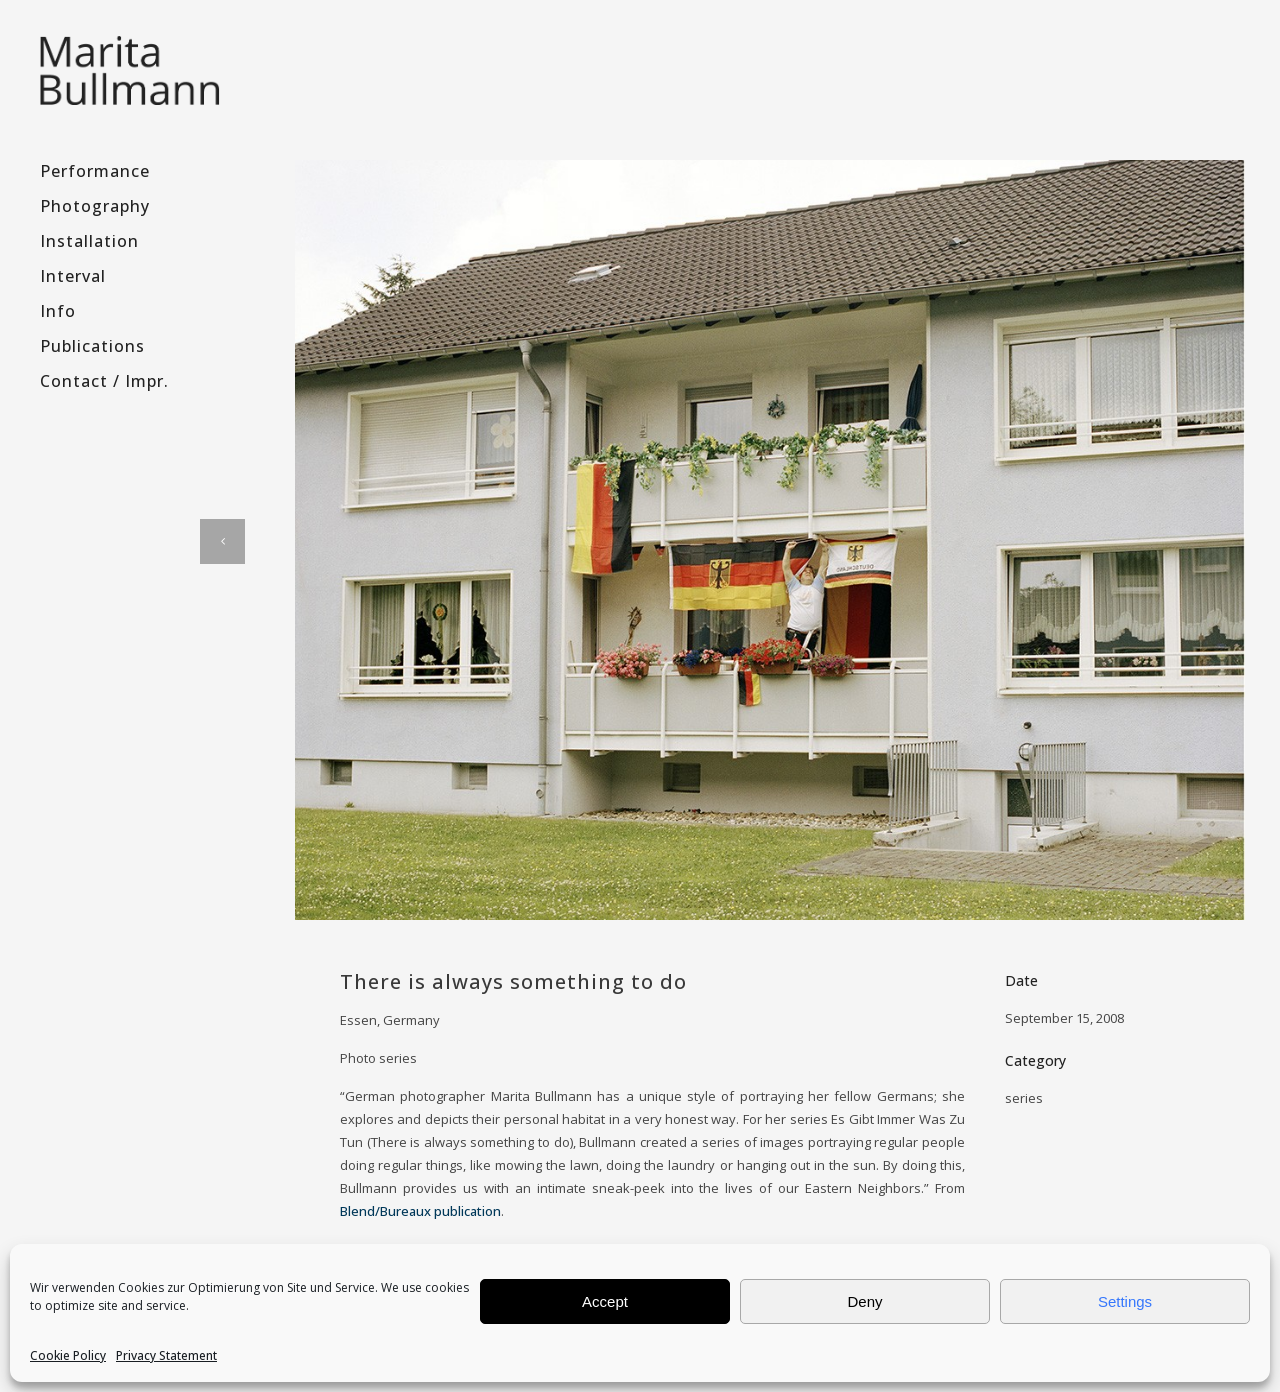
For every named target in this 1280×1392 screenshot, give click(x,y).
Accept (605, 1301)
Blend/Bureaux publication (420, 1211)
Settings (1125, 1301)
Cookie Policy (68, 1355)
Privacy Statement (166, 1355)
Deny (864, 1301)
